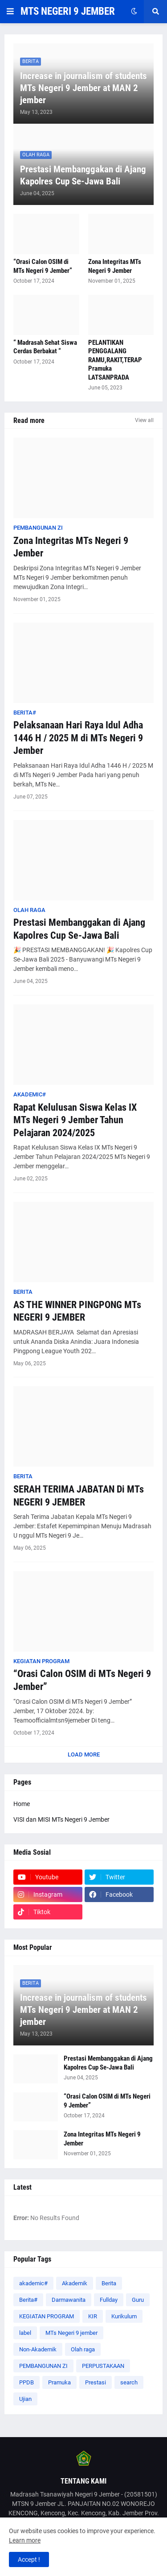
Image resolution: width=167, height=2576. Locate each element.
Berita (109, 2283)
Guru (138, 2299)
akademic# (33, 2283)
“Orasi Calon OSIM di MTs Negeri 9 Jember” (42, 266)
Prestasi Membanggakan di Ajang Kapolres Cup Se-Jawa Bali (83, 175)
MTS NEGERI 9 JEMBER (67, 11)
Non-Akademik (38, 2349)
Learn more (25, 2540)
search (129, 2382)
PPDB (26, 2382)
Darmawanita (69, 2299)
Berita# (28, 2299)
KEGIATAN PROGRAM (46, 2316)
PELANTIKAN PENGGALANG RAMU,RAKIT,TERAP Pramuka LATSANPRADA (115, 360)
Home (21, 1803)
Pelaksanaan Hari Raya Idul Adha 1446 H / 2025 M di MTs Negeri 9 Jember (78, 737)
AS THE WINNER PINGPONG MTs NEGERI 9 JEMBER (77, 1311)
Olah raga (83, 2349)
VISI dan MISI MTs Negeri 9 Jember (61, 1819)
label (25, 2332)
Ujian (25, 2399)
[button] (10, 11)
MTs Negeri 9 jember (71, 2332)
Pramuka (59, 2382)
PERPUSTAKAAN (103, 2366)
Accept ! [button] (29, 2559)
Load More (84, 1754)
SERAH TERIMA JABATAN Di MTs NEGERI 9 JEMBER (78, 1496)
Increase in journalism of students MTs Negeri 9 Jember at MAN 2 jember (83, 88)
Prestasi (95, 2382)
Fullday (109, 2299)
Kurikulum (124, 2316)
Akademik (74, 2283)
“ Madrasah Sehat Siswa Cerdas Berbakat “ (45, 347)
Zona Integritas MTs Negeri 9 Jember (114, 266)
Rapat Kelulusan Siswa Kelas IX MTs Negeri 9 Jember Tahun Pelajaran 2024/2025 (75, 1120)
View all (144, 420)
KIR (92, 2316)
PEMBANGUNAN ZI (43, 2366)
